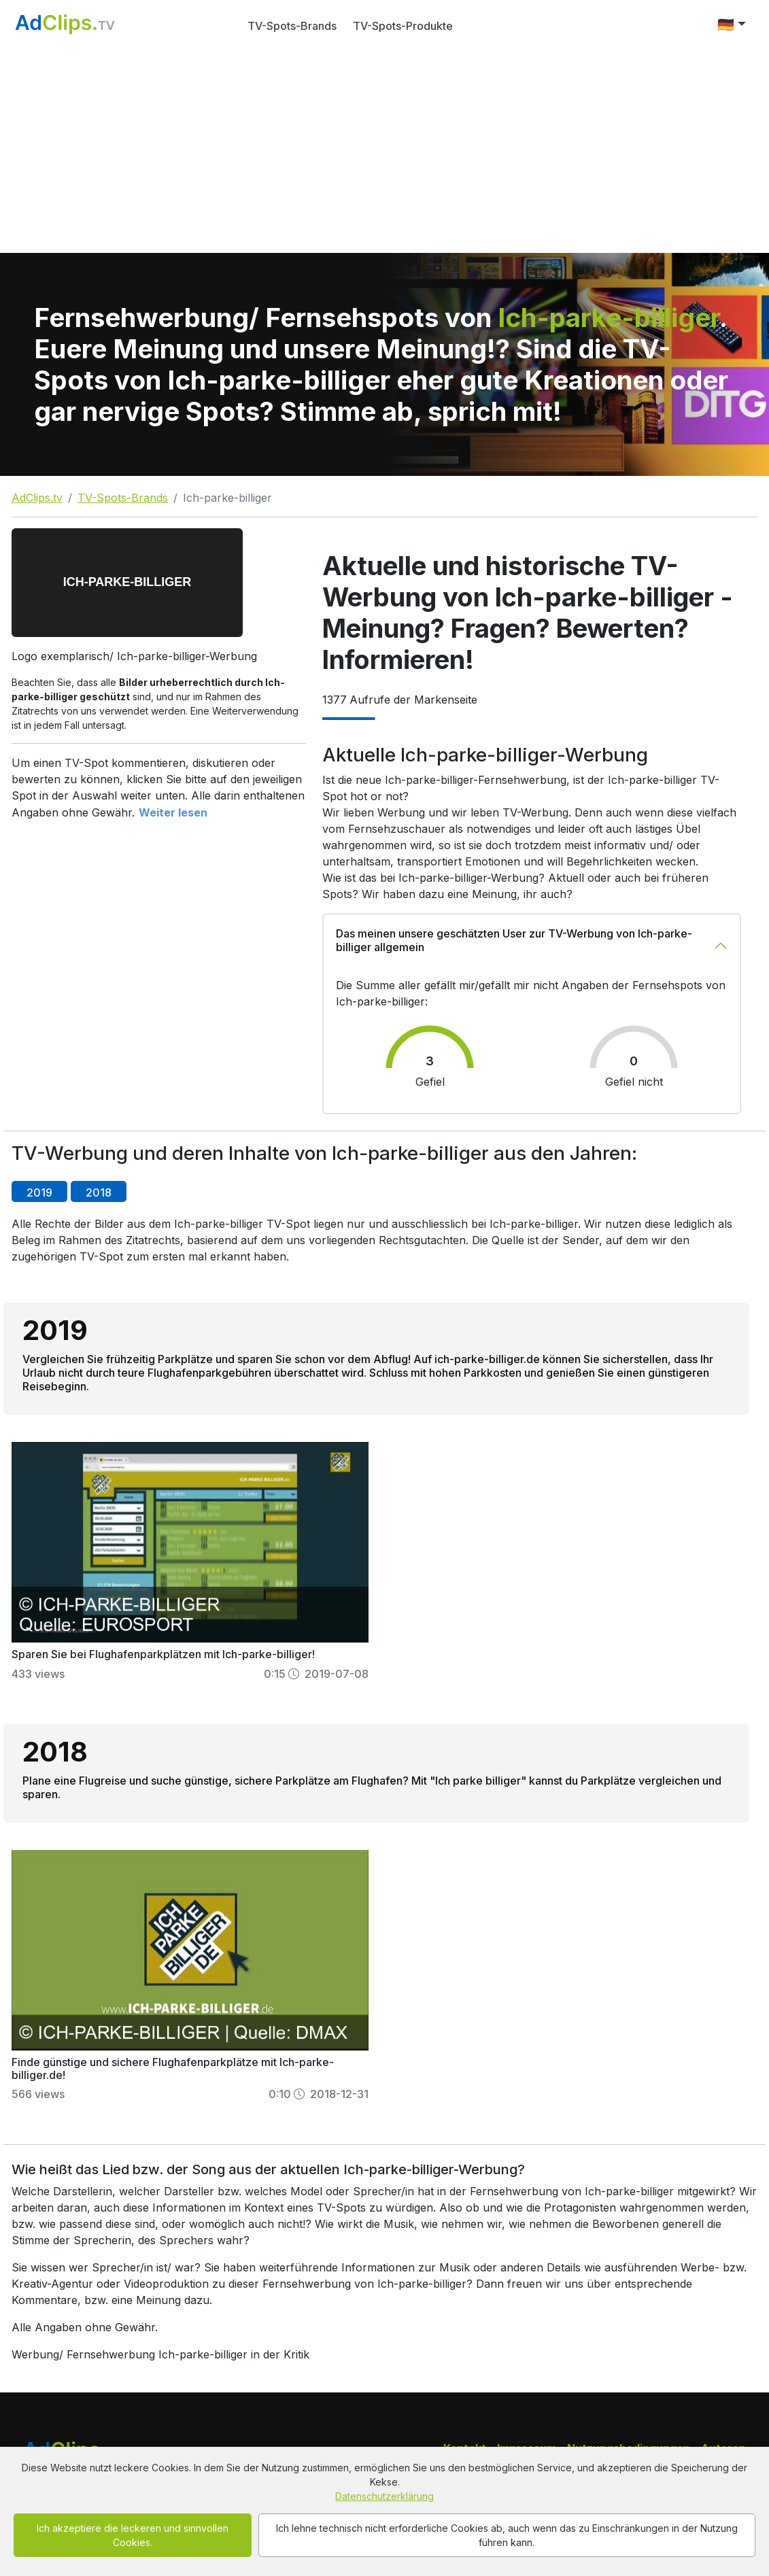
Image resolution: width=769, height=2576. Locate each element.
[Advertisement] (384, 151)
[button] (731, 24)
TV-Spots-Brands (292, 26)
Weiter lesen (173, 812)
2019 (39, 1192)
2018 (99, 1192)
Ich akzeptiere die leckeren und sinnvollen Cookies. (132, 2535)
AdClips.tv (37, 497)
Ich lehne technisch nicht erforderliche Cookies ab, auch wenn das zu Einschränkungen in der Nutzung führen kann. (507, 2535)
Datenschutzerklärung (384, 2496)
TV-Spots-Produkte (403, 26)
